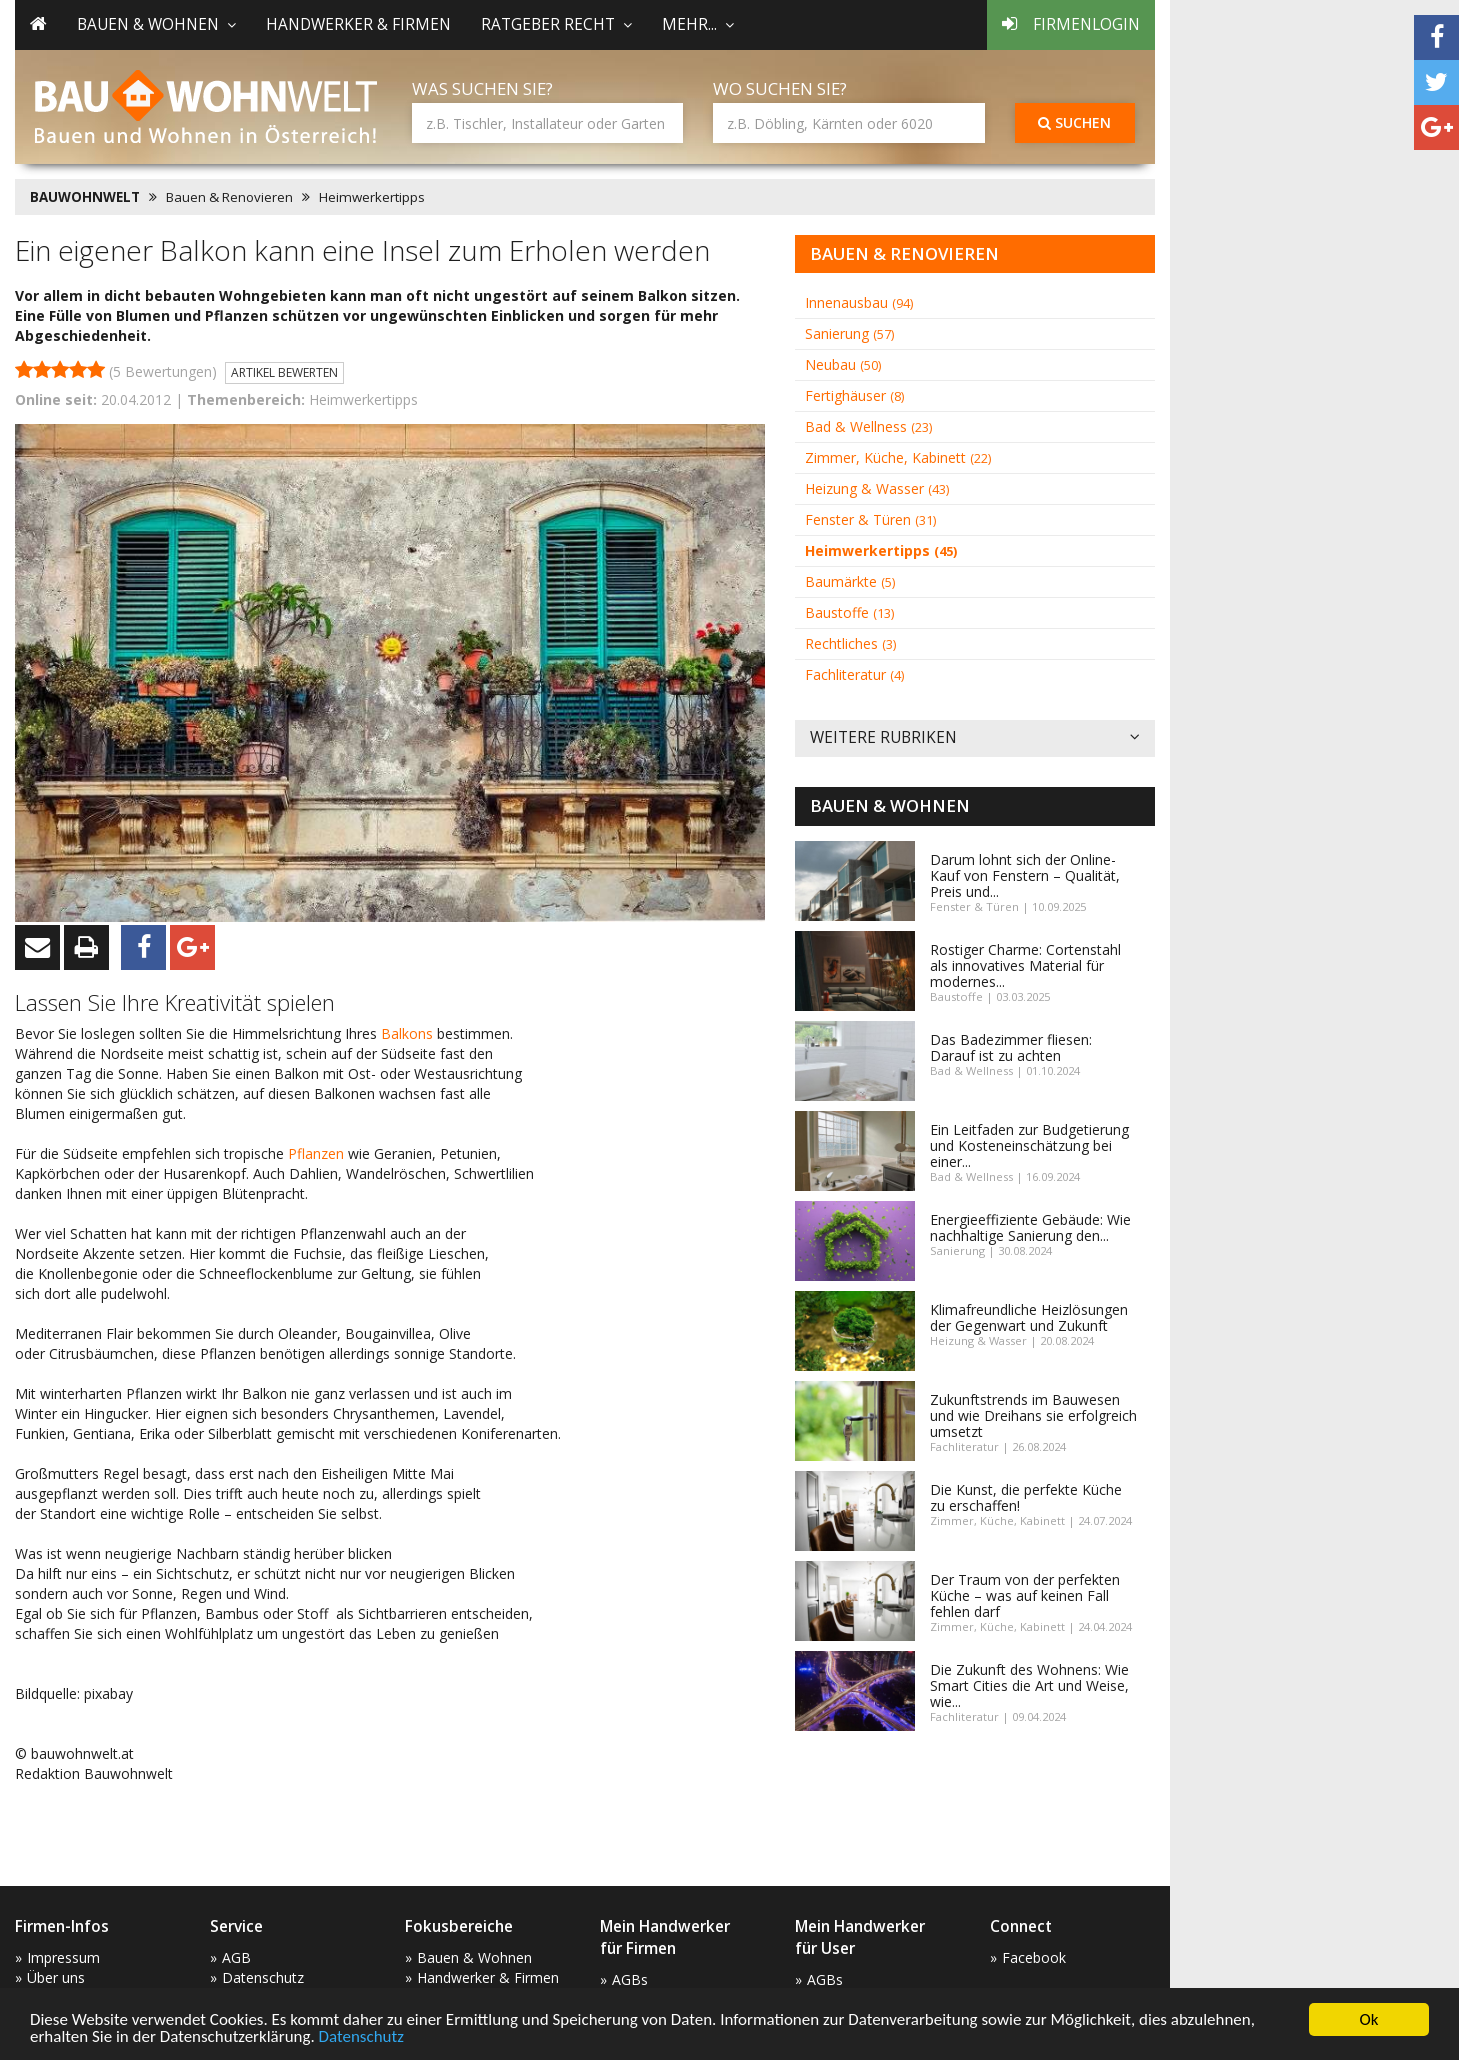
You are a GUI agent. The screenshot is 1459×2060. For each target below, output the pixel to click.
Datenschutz (361, 2037)
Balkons (409, 1033)
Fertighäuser (854, 395)
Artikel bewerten (284, 372)
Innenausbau (859, 302)
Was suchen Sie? (482, 88)
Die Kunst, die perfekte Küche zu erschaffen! (1026, 1497)
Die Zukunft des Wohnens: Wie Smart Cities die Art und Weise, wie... (1029, 1685)
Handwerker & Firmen (358, 24)
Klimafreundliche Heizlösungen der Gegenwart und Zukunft (1029, 1317)
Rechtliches (850, 643)
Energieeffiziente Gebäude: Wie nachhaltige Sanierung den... (1030, 1227)
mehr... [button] (698, 24)
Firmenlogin (1071, 24)
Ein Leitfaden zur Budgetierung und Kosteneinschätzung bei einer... (1029, 1145)
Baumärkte (850, 581)
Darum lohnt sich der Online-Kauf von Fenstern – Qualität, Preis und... (1025, 875)
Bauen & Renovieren (229, 197)
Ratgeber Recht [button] (556, 24)
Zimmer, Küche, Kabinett (898, 457)
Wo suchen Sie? (780, 88)
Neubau (843, 364)
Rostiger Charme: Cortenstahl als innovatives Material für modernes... (1025, 965)
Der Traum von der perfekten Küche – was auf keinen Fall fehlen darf (1025, 1595)
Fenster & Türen (870, 519)
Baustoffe (849, 612)
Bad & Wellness (868, 426)
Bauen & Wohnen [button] (156, 24)
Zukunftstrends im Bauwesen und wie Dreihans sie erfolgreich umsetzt (1033, 1415)
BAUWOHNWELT (85, 197)
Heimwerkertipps (372, 197)
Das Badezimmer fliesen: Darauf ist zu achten (1011, 1047)
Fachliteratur (854, 674)
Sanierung (849, 333)
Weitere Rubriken (975, 738)
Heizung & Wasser (877, 488)
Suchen (1074, 122)
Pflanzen (318, 1153)
